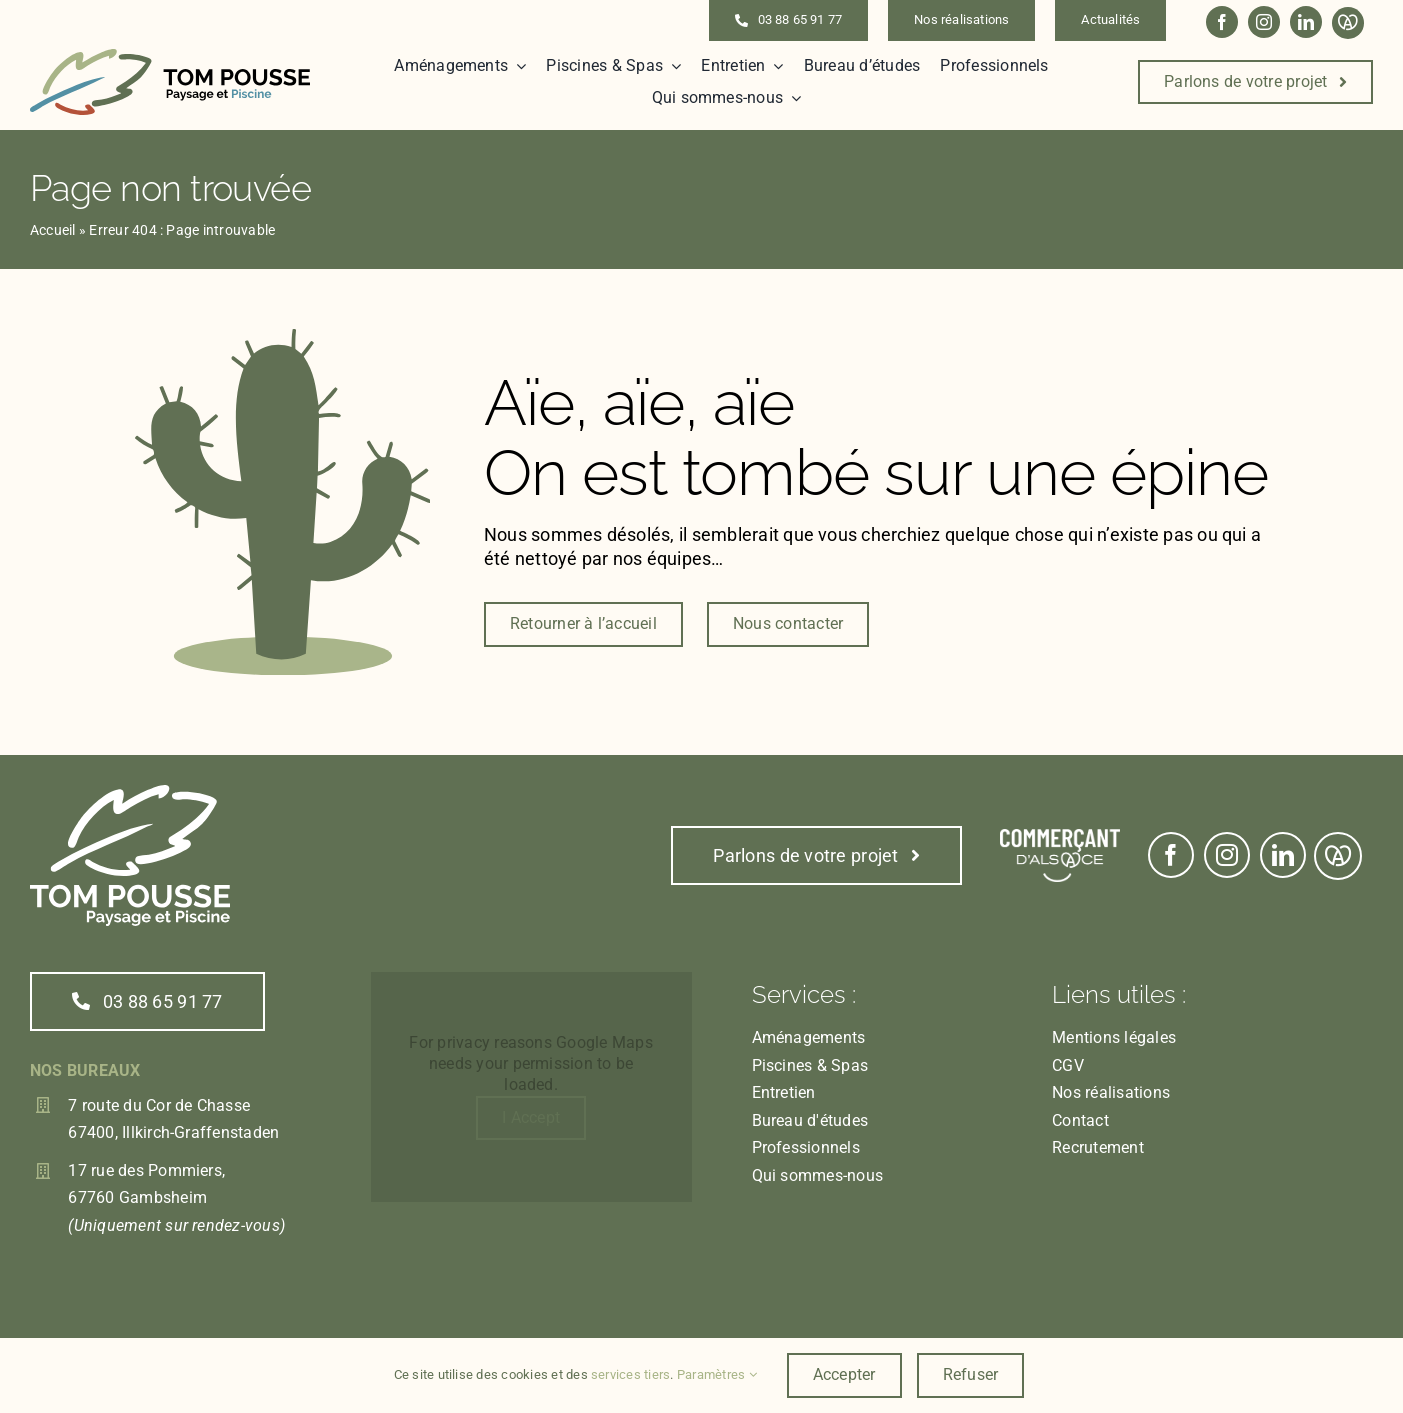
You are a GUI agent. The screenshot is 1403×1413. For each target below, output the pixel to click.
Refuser (971, 1374)
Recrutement (1098, 1147)
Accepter (844, 1374)
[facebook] (1222, 22)
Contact (1080, 1120)
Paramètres (717, 1374)
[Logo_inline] (170, 56)
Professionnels (806, 1147)
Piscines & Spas (810, 1065)
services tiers (630, 1374)
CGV (1068, 1065)
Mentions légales (1114, 1037)
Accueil (53, 230)
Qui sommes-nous (818, 1175)
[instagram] (1264, 22)
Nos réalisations (1111, 1092)
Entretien (784, 1092)
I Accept (531, 1117)
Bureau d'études (810, 1120)
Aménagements (809, 1037)
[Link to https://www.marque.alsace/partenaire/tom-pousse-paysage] (1348, 23)
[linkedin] (1306, 22)
